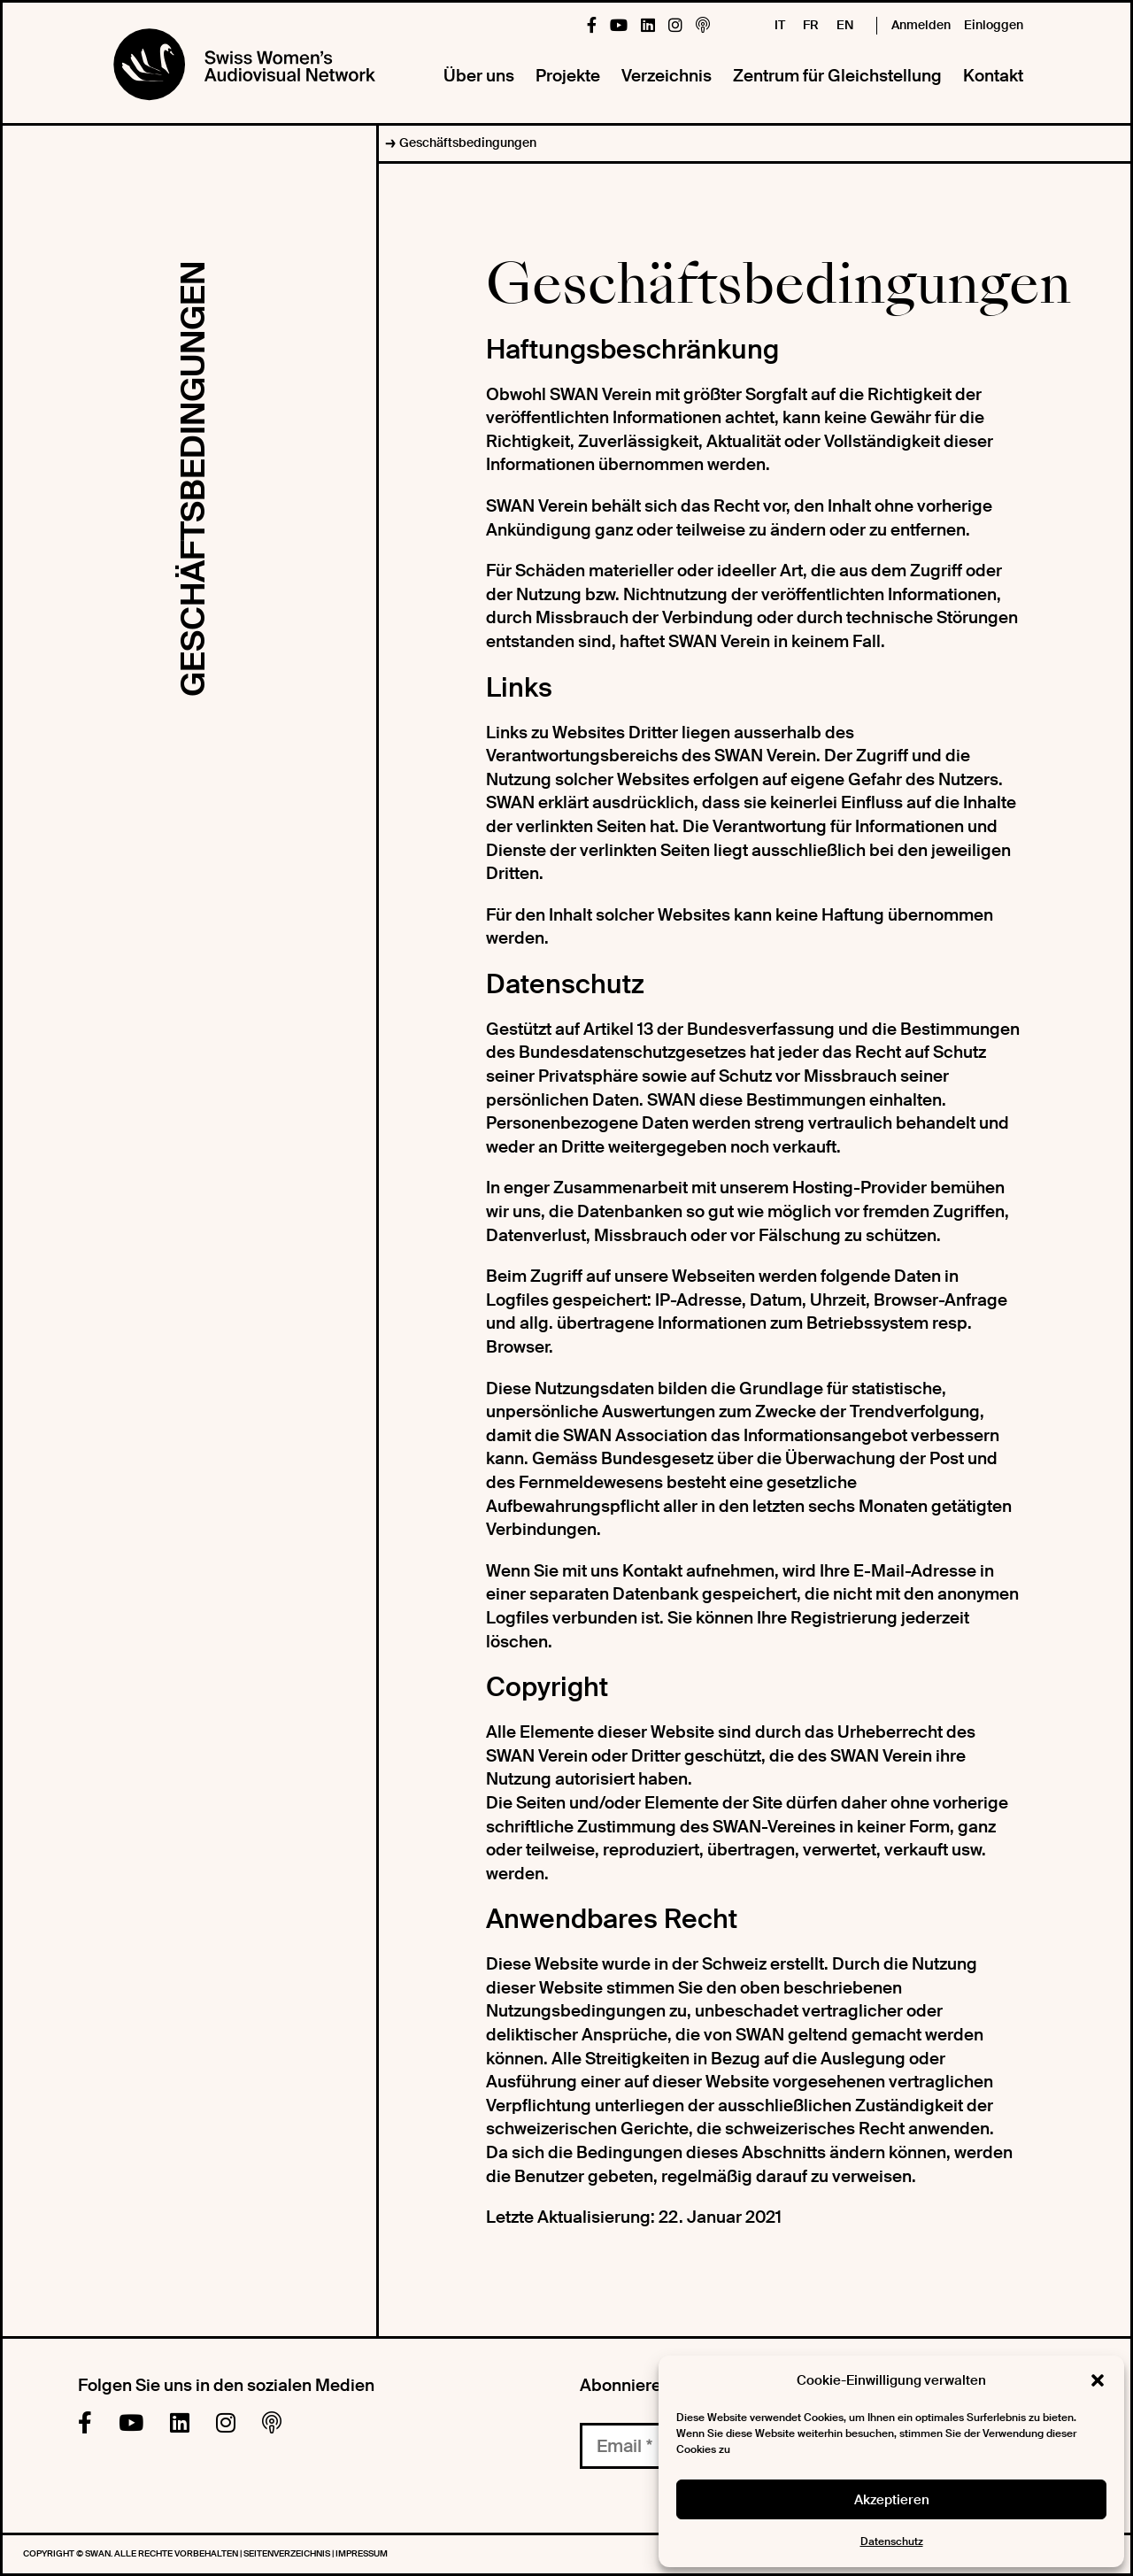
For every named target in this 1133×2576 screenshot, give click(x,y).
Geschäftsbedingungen (467, 142)
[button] (1097, 2380)
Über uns (478, 76)
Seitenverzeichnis (287, 2553)
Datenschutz (891, 2541)
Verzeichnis (666, 76)
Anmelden (921, 25)
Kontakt (993, 76)
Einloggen (993, 25)
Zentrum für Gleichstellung (837, 76)
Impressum (361, 2553)
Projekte (568, 76)
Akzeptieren (891, 2500)
